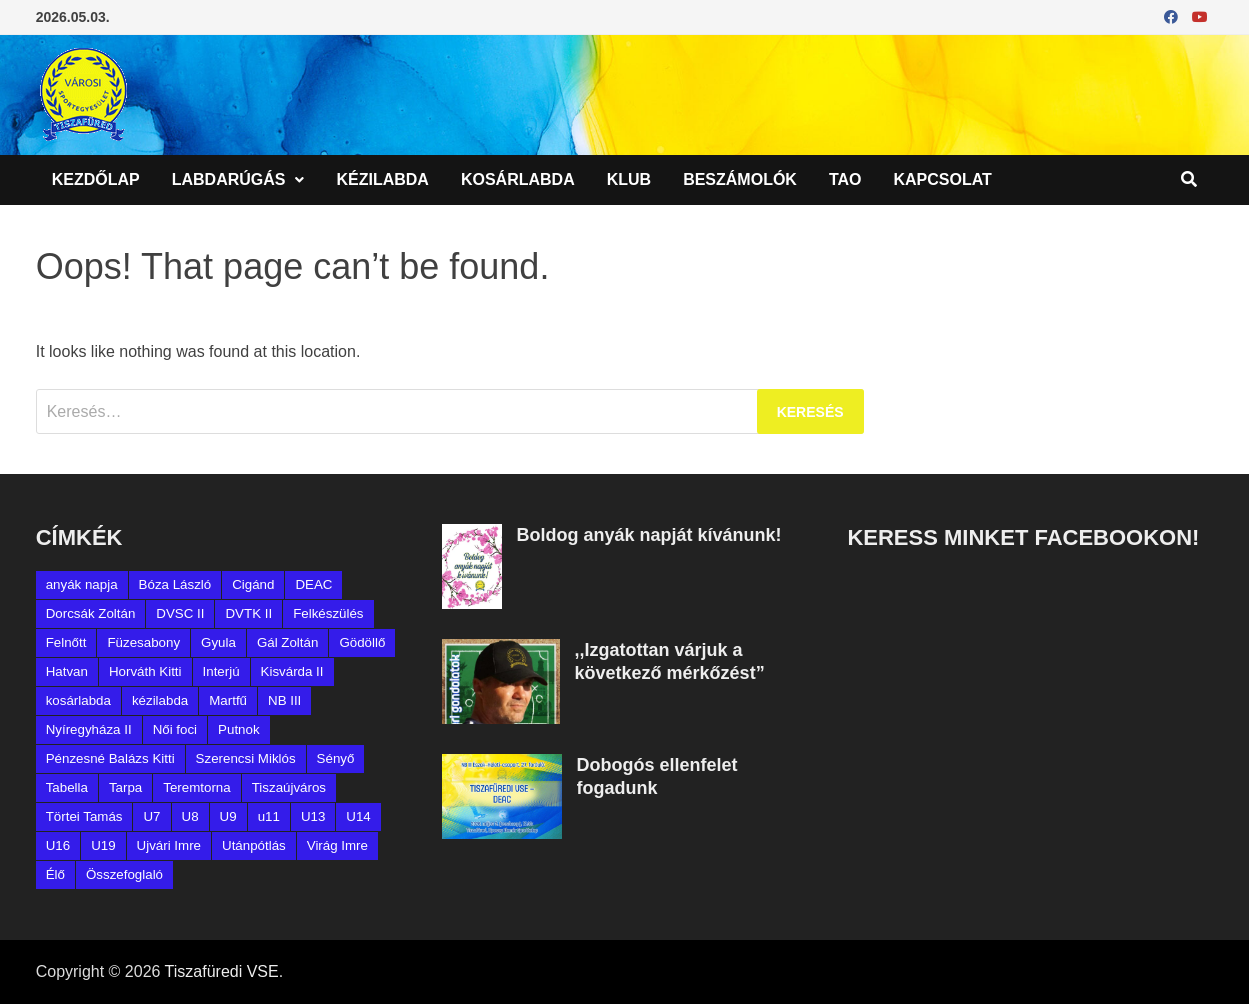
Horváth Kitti (145, 671)
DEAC (313, 584)
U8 (190, 816)
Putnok (239, 729)
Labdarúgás (229, 179)
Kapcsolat (943, 179)
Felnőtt (66, 642)
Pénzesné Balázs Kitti (110, 758)
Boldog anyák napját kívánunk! (649, 535)
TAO (845, 179)
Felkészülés (328, 613)
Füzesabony (143, 642)
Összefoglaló (124, 874)
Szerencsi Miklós (246, 758)
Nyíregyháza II (89, 729)
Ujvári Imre (169, 845)
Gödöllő (362, 642)
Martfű (228, 700)
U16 (58, 845)
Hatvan (67, 671)
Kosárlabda (518, 179)
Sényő (336, 758)
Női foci (175, 729)
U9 (228, 816)
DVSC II (180, 613)
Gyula (218, 642)
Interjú (221, 671)
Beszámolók (740, 179)
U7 (151, 816)
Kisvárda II (292, 671)
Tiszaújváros (289, 787)
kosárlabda (78, 700)
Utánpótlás (254, 845)
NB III (284, 700)
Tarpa (125, 787)
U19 (103, 845)
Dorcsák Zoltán (91, 613)
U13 (313, 816)
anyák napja (82, 584)
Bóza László (175, 584)
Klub (629, 179)
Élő (55, 874)
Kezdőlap (96, 179)
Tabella (67, 787)
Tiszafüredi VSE (222, 971)
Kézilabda (382, 179)
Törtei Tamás (84, 816)
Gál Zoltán (288, 642)
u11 (269, 816)
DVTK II (248, 613)
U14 (358, 816)
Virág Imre (337, 845)
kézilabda (160, 700)
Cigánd (253, 584)
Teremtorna (196, 787)
